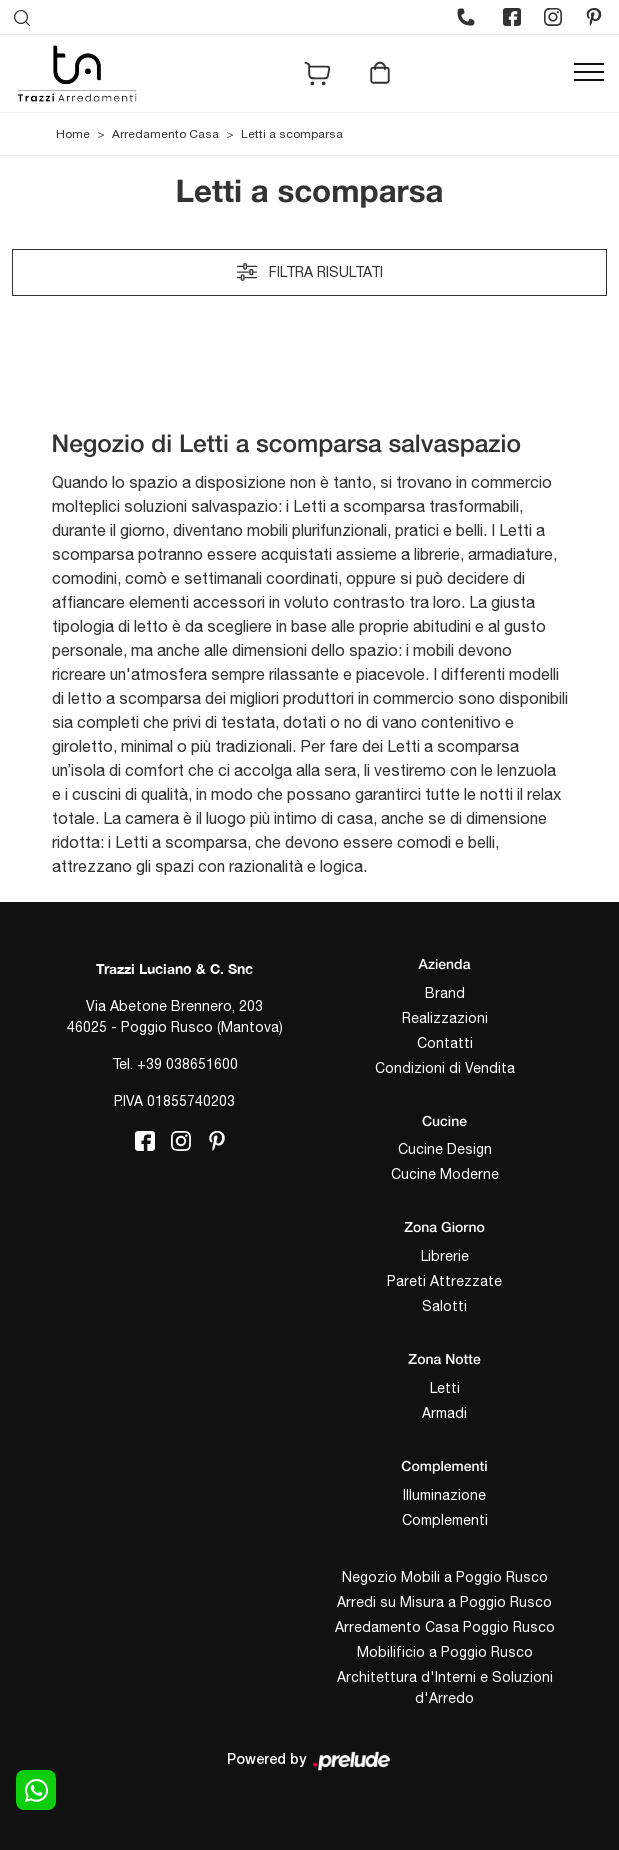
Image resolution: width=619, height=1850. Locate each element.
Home (73, 134)
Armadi (444, 1413)
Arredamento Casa (165, 134)
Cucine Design (445, 1149)
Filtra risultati (310, 272)
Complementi (445, 1520)
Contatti (445, 1043)
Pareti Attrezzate (444, 1281)
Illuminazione (444, 1495)
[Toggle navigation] (589, 73)
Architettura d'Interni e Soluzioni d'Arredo (445, 1687)
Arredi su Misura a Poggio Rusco (444, 1602)
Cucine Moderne (445, 1174)
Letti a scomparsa (292, 134)
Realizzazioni (445, 1018)
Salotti (444, 1306)
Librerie (445, 1256)
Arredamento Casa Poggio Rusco (445, 1627)
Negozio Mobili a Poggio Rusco (445, 1577)
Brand (445, 993)
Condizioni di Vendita (445, 1068)
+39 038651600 (187, 1064)
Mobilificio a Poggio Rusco (445, 1652)
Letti (445, 1388)
